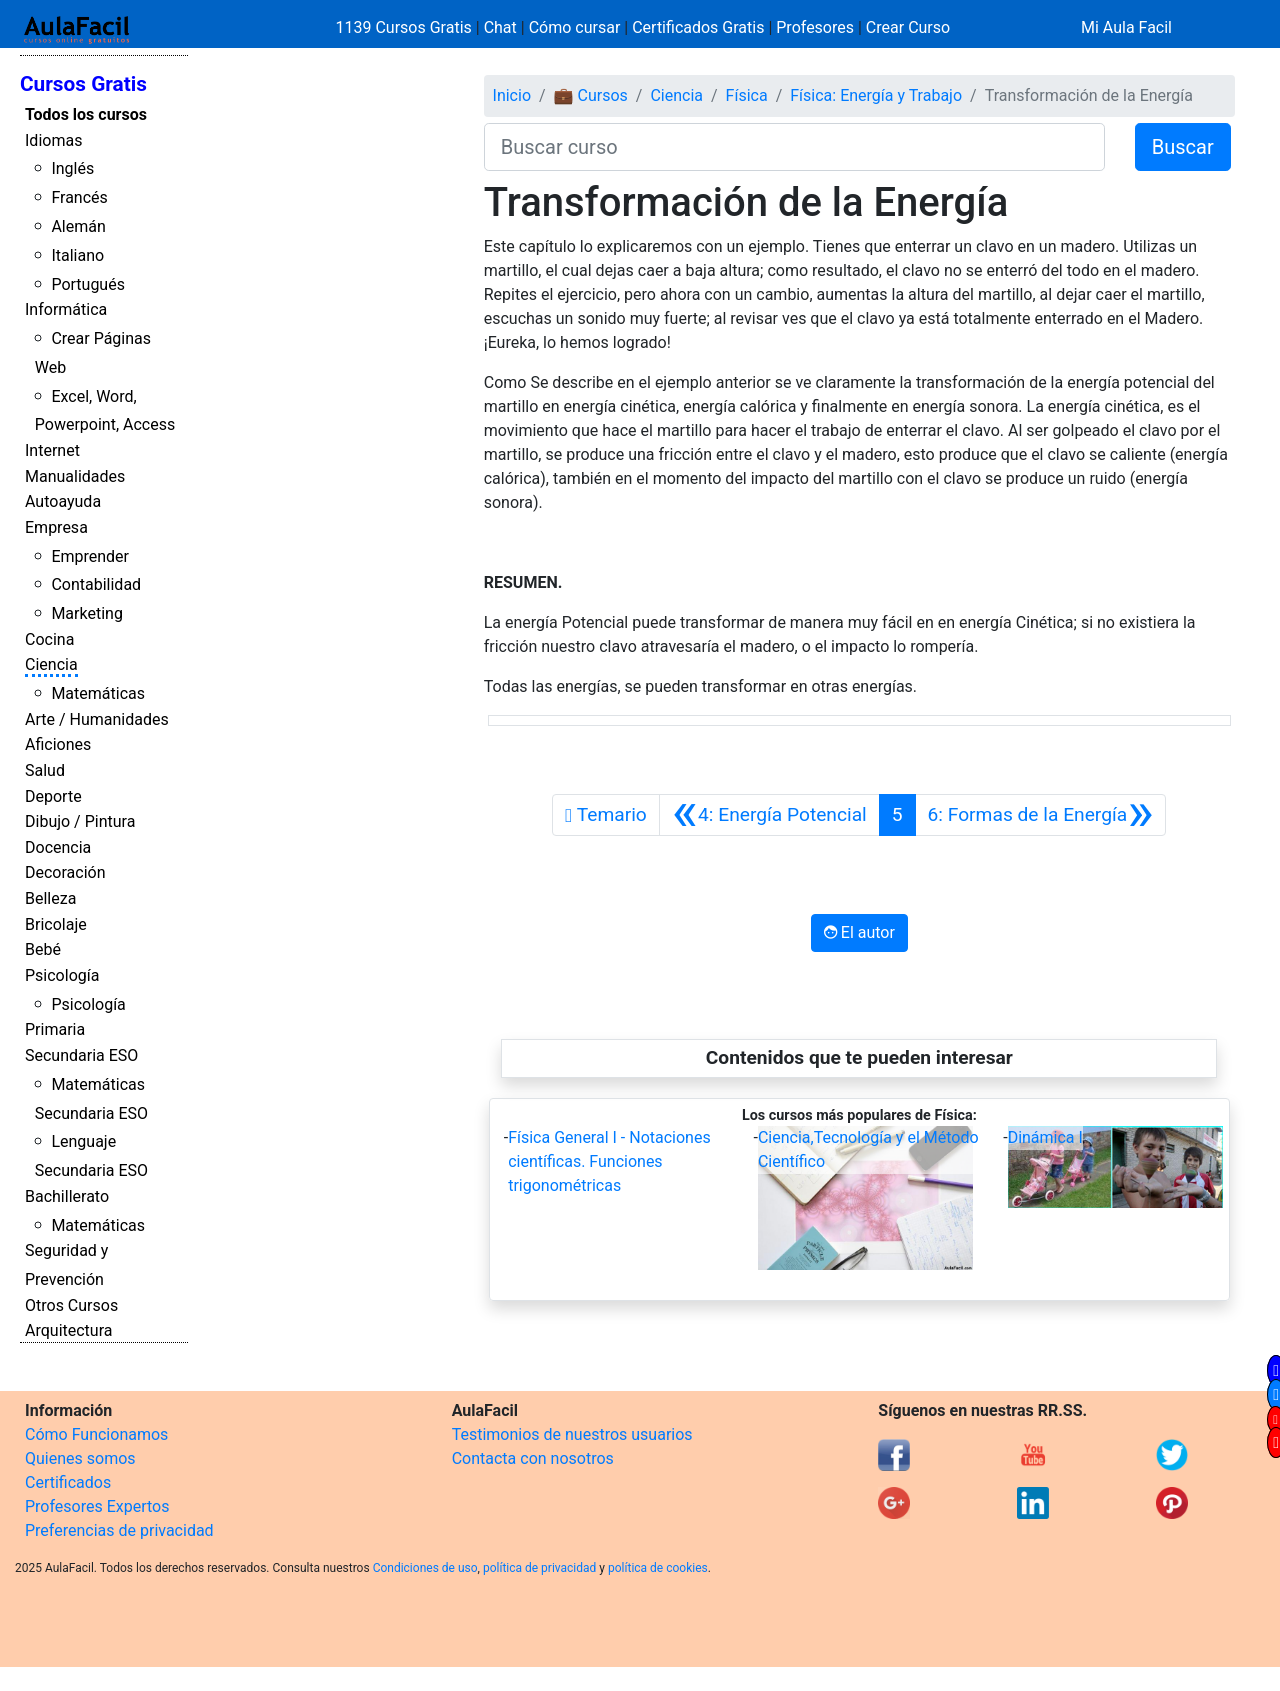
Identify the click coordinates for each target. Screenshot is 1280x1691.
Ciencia (51, 664)
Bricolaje (56, 924)
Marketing (86, 613)
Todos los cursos (86, 114)
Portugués (88, 284)
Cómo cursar (575, 27)
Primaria (55, 1029)
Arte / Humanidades (97, 719)
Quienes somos (80, 1458)
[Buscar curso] (794, 147)
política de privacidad (539, 1568)
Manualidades (75, 476)
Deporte (53, 796)
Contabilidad (96, 584)
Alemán (78, 226)
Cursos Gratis (83, 84)
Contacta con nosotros (533, 1458)
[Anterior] (769, 815)
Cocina (49, 639)
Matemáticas (98, 693)
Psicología (62, 975)
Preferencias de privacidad (119, 1530)
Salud (45, 770)
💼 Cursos (591, 95)
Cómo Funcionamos (96, 1434)
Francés (79, 197)
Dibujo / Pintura (80, 821)
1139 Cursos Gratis (406, 27)
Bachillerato (67, 1196)
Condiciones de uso (425, 1568)
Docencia (58, 847)
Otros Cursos (71, 1305)
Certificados (68, 1482)
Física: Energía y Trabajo (876, 95)
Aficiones (58, 744)
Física (747, 95)
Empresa (56, 527)
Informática (66, 309)
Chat (500, 27)
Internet (52, 450)
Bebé (43, 949)
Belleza (50, 898)
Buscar (1183, 147)
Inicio (512, 95)
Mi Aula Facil (1126, 27)
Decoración (65, 872)
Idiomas (53, 140)
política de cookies (658, 1568)
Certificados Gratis (698, 27)
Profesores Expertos (97, 1506)
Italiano (77, 255)
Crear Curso (908, 27)
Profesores (815, 27)
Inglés (72, 168)
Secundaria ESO (81, 1055)
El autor (859, 932)
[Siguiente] (1041, 815)
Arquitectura (68, 1330)
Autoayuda (63, 501)
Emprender (90, 556)
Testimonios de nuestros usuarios (572, 1434)
